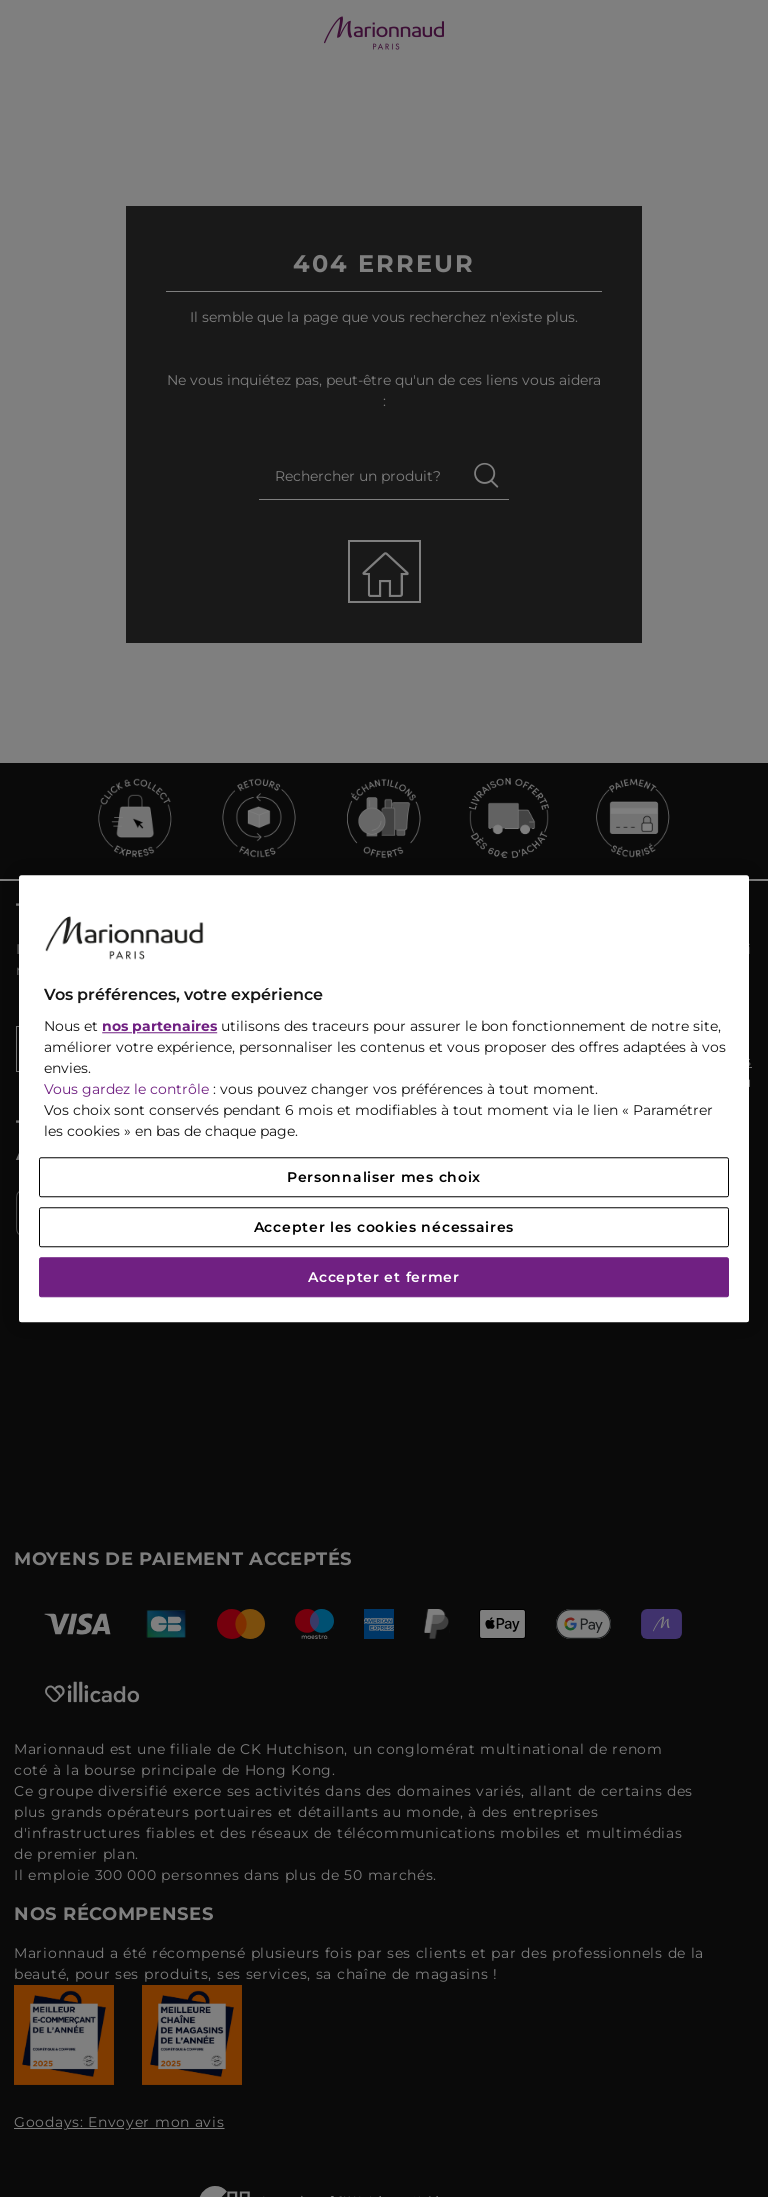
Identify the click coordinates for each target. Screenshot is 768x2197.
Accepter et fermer (384, 1277)
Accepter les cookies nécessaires (384, 1227)
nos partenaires (159, 1026)
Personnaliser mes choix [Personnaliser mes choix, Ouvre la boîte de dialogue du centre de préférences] (384, 1177)
